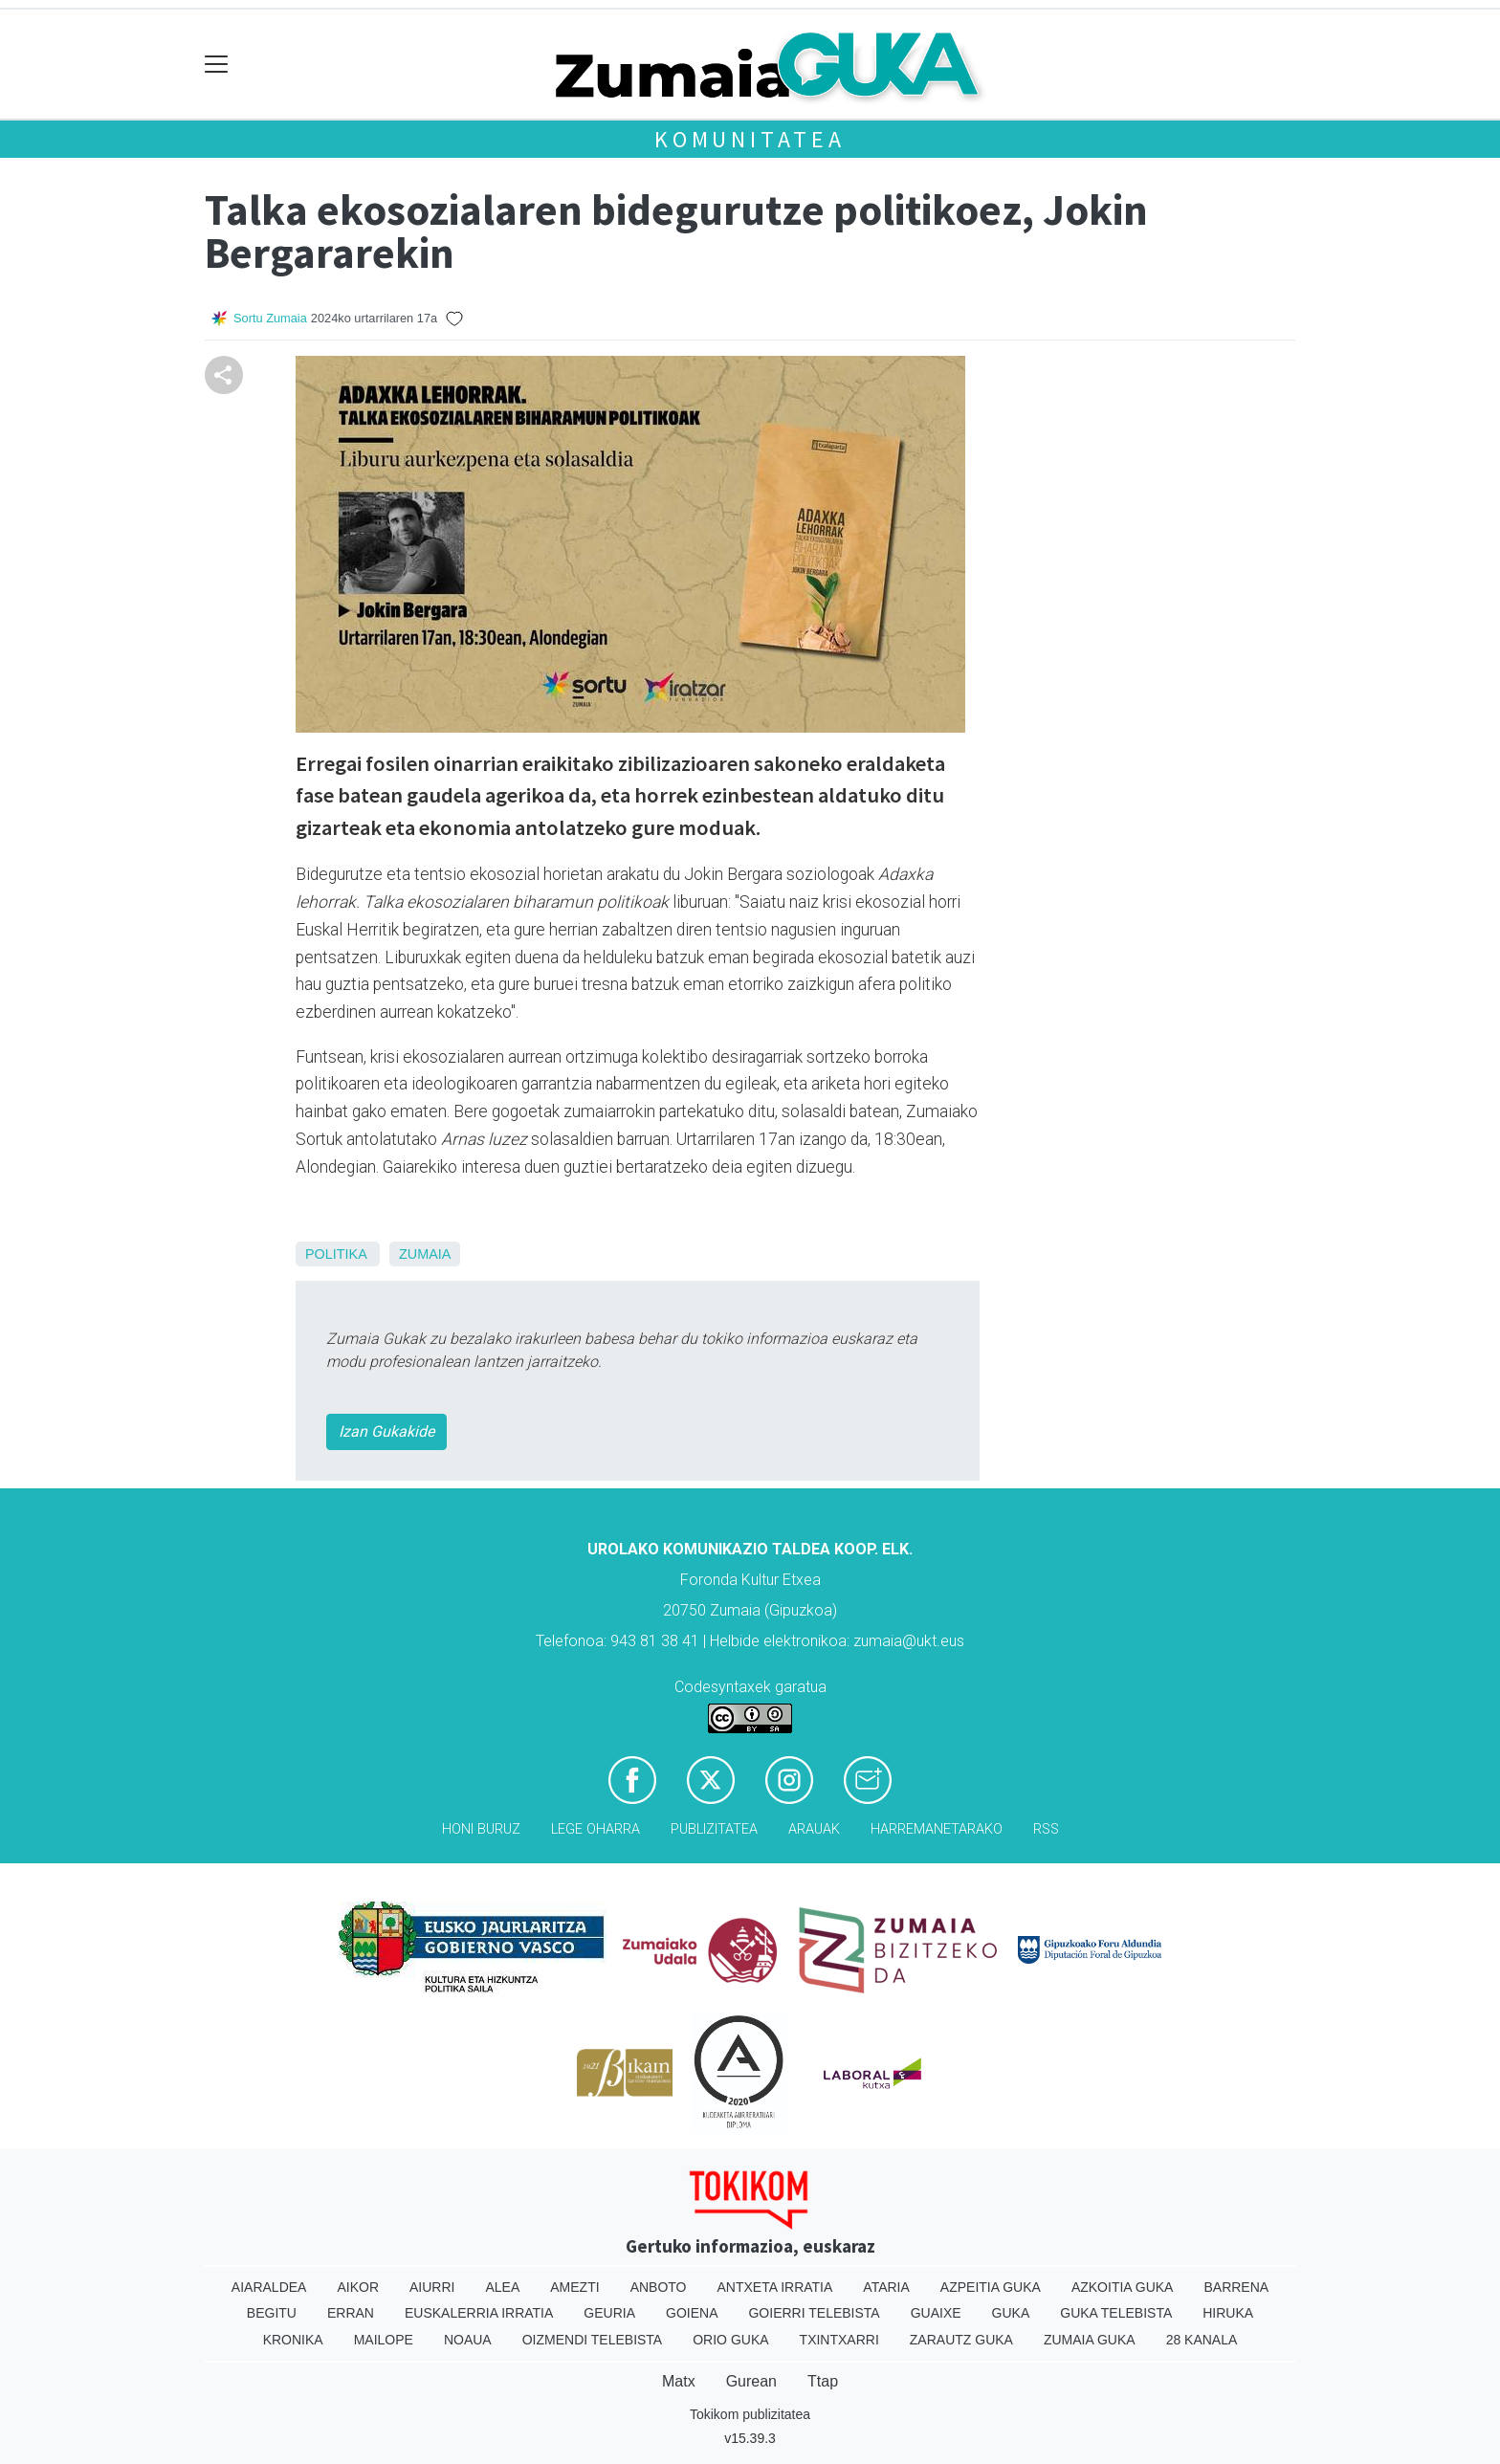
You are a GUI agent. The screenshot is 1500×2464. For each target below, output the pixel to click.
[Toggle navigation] (216, 64)
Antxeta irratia (775, 2287)
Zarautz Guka (961, 2339)
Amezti (574, 2287)
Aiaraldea (269, 2287)
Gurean (751, 2381)
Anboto (658, 2287)
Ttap (822, 2381)
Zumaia (425, 1254)
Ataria (886, 2287)
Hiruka (1227, 2313)
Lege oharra (595, 1829)
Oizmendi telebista (592, 2339)
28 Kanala (1202, 2339)
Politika (335, 1254)
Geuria (609, 2313)
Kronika (293, 2339)
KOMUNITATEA (750, 139)
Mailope (383, 2339)
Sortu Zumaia (270, 318)
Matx (678, 2381)
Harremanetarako (937, 1829)
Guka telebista (1116, 2313)
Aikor (358, 2287)
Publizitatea (714, 1829)
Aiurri (431, 2287)
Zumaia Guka (1090, 2339)
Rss (1046, 1829)
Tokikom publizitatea (750, 2414)
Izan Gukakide (386, 1431)
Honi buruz (481, 1829)
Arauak (814, 1829)
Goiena (691, 2313)
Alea (502, 2287)
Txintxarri (839, 2339)
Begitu (272, 2313)
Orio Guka (730, 2339)
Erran (350, 2313)
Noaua (468, 2339)
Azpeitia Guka (990, 2287)
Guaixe (936, 2313)
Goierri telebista (813, 2313)
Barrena (1235, 2287)
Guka (1011, 2313)
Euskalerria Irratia (479, 2313)
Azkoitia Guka (1122, 2287)
